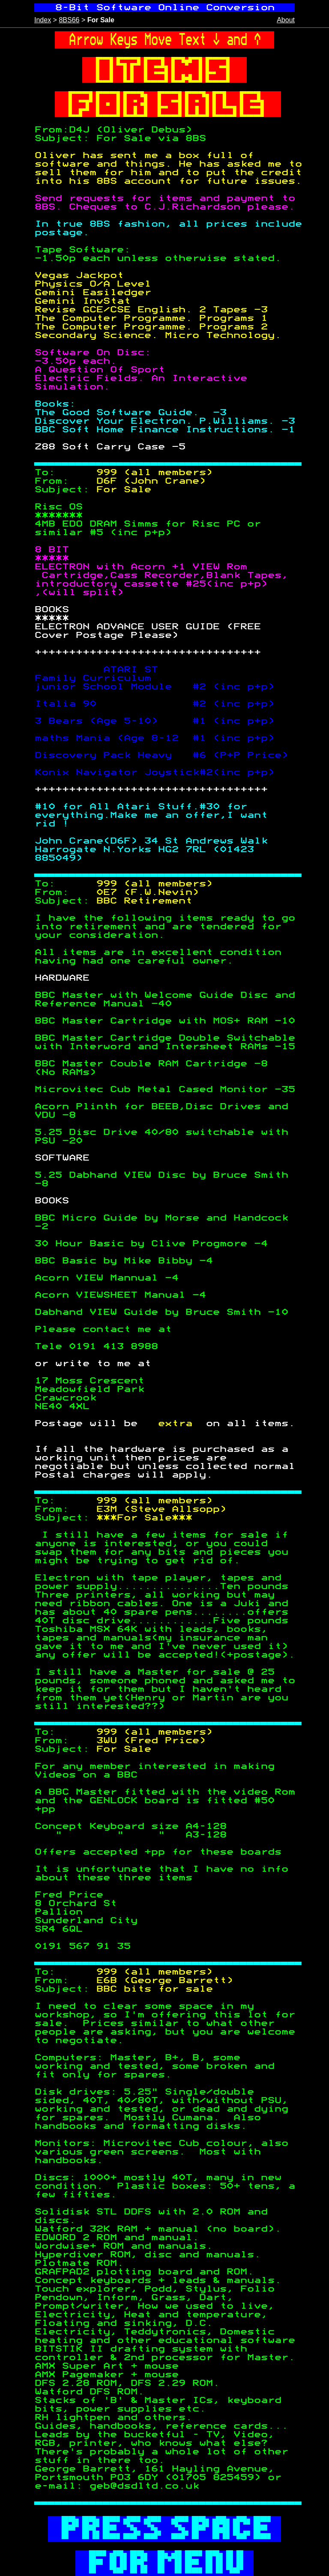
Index (42, 20)
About (286, 20)
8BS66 (69, 20)
